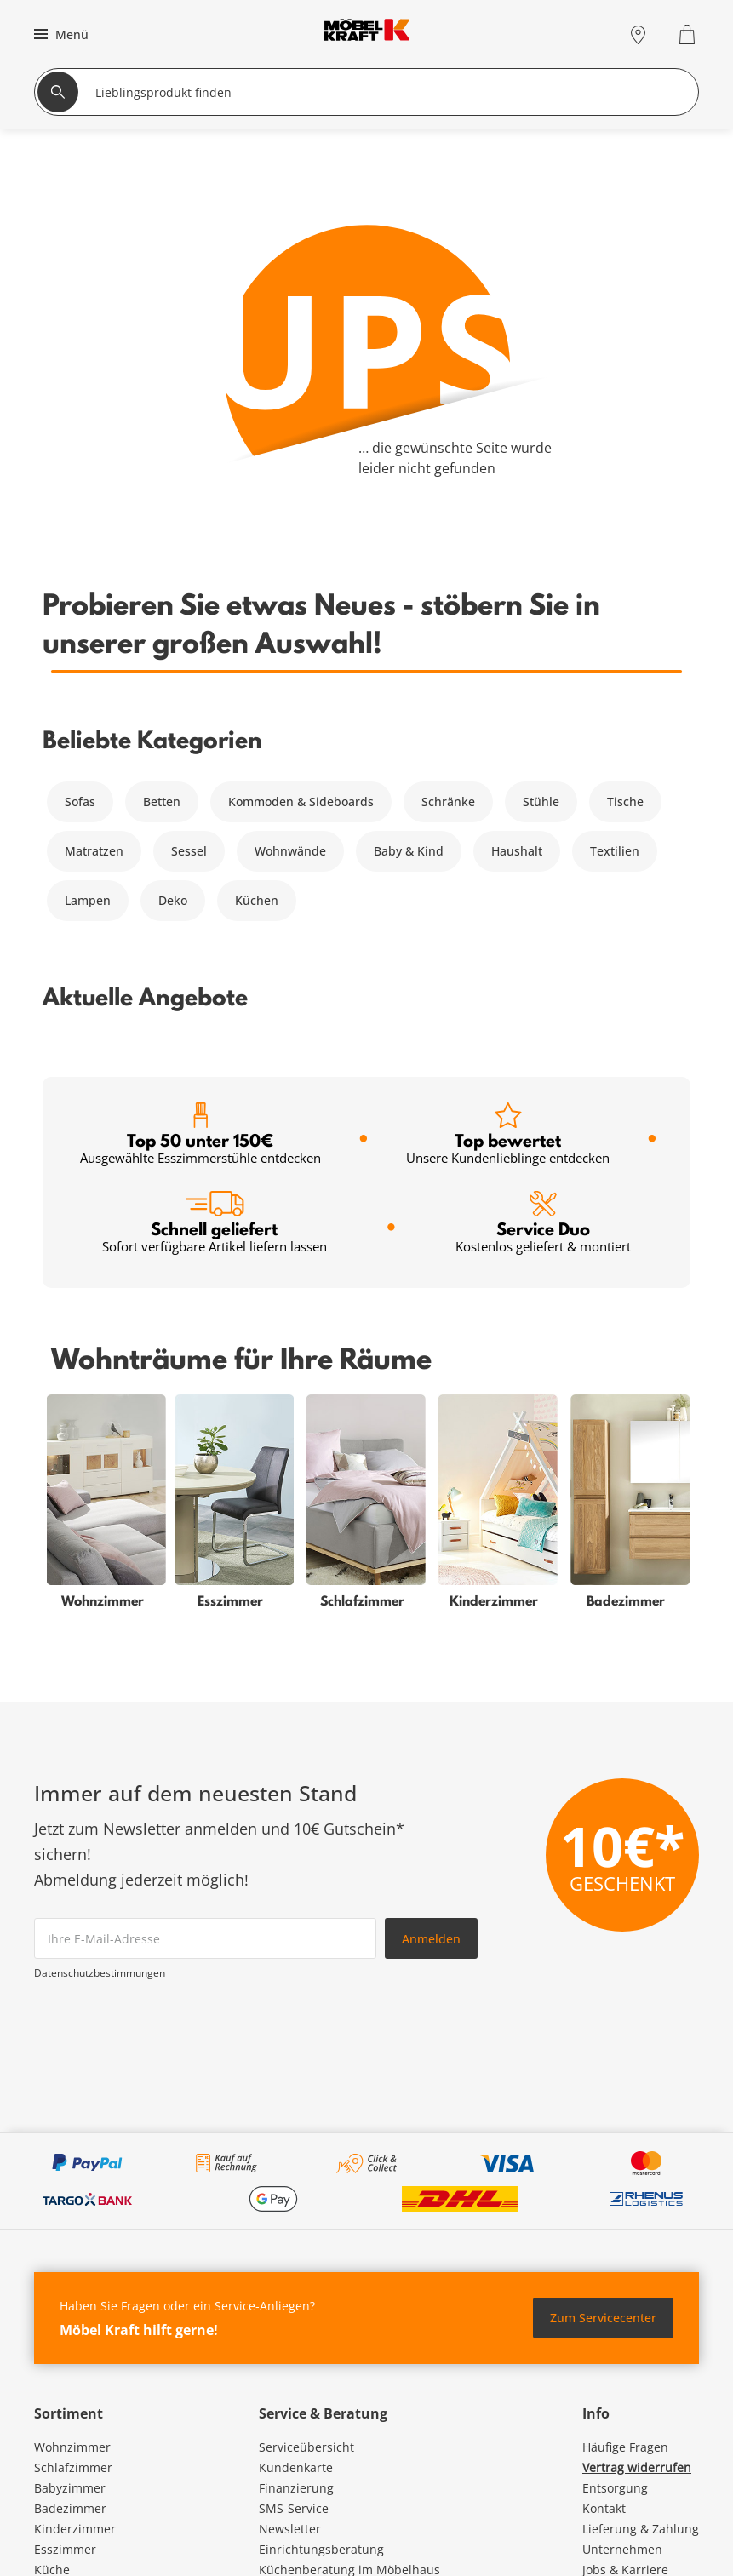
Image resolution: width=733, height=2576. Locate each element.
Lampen (88, 900)
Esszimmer (65, 2549)
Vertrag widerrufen (636, 2467)
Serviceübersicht (306, 2447)
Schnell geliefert (214, 1223)
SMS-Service (294, 2508)
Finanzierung (296, 2488)
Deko (172, 900)
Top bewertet (508, 1134)
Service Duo (543, 1223)
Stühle (541, 801)
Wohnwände (290, 851)
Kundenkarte (296, 2467)
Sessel (189, 851)
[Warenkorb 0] (689, 34)
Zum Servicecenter (603, 2318)
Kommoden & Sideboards (301, 801)
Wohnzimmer (72, 2447)
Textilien (614, 851)
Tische (625, 801)
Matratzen (94, 851)
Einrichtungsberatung (321, 2549)
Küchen (256, 900)
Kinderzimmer (75, 2529)
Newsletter (290, 2529)
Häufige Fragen (625, 2447)
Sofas (80, 801)
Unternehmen (622, 2549)
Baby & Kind (409, 851)
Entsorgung (615, 2488)
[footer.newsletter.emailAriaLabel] (205, 1938)
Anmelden (431, 1939)
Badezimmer (70, 2508)
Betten (161, 801)
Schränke (448, 801)
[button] (59, 34)
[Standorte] (638, 34)
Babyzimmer (70, 2488)
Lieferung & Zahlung (640, 2529)
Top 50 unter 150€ (200, 1134)
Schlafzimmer (73, 2467)
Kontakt (604, 2508)
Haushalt (516, 851)
